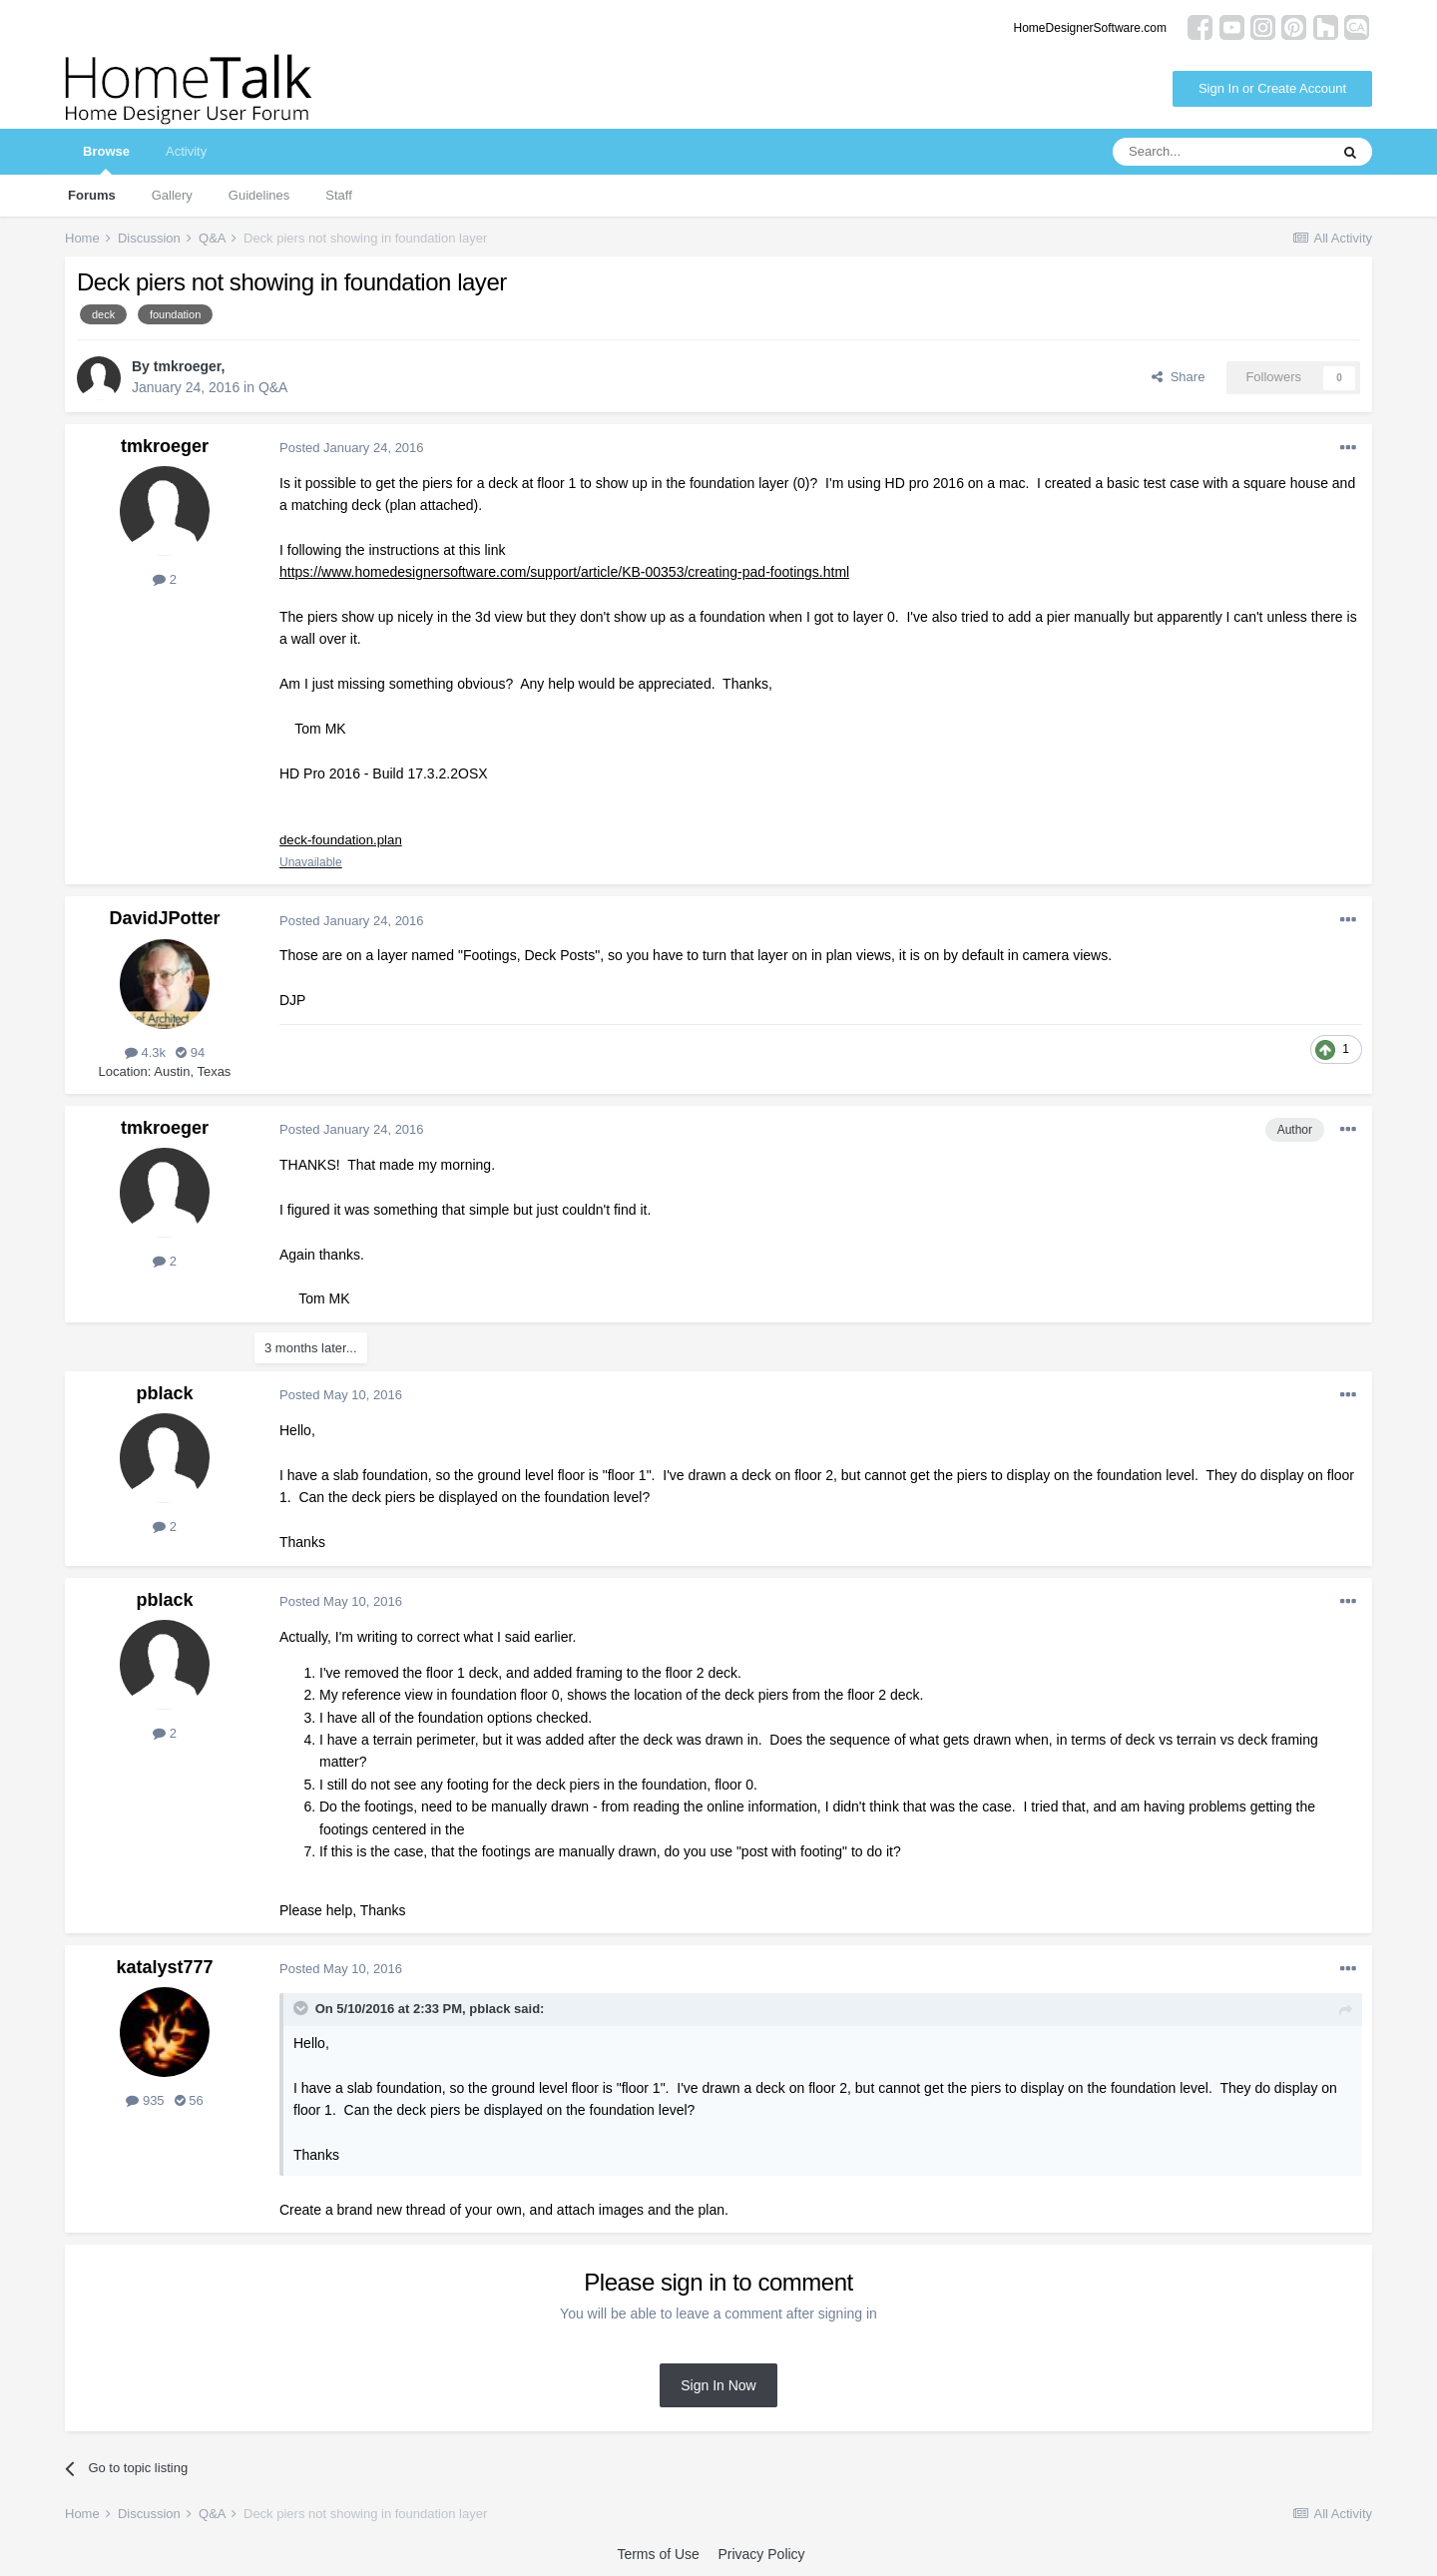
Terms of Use (658, 2555)
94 (190, 1053)
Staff (338, 195)
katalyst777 (164, 1968)
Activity (186, 151)
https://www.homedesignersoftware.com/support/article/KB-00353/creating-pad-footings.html (564, 572)
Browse (106, 159)
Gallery (172, 195)
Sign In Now (718, 2386)
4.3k (145, 1053)
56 (189, 2102)
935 (145, 2102)
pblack (164, 1394)
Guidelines (259, 195)
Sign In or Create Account (1272, 88)
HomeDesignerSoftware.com (1090, 28)
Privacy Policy (761, 2555)
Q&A (273, 387)
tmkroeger (188, 366)
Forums (92, 195)
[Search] (1220, 152)
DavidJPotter (164, 920)
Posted (351, 447)
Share (1178, 376)
